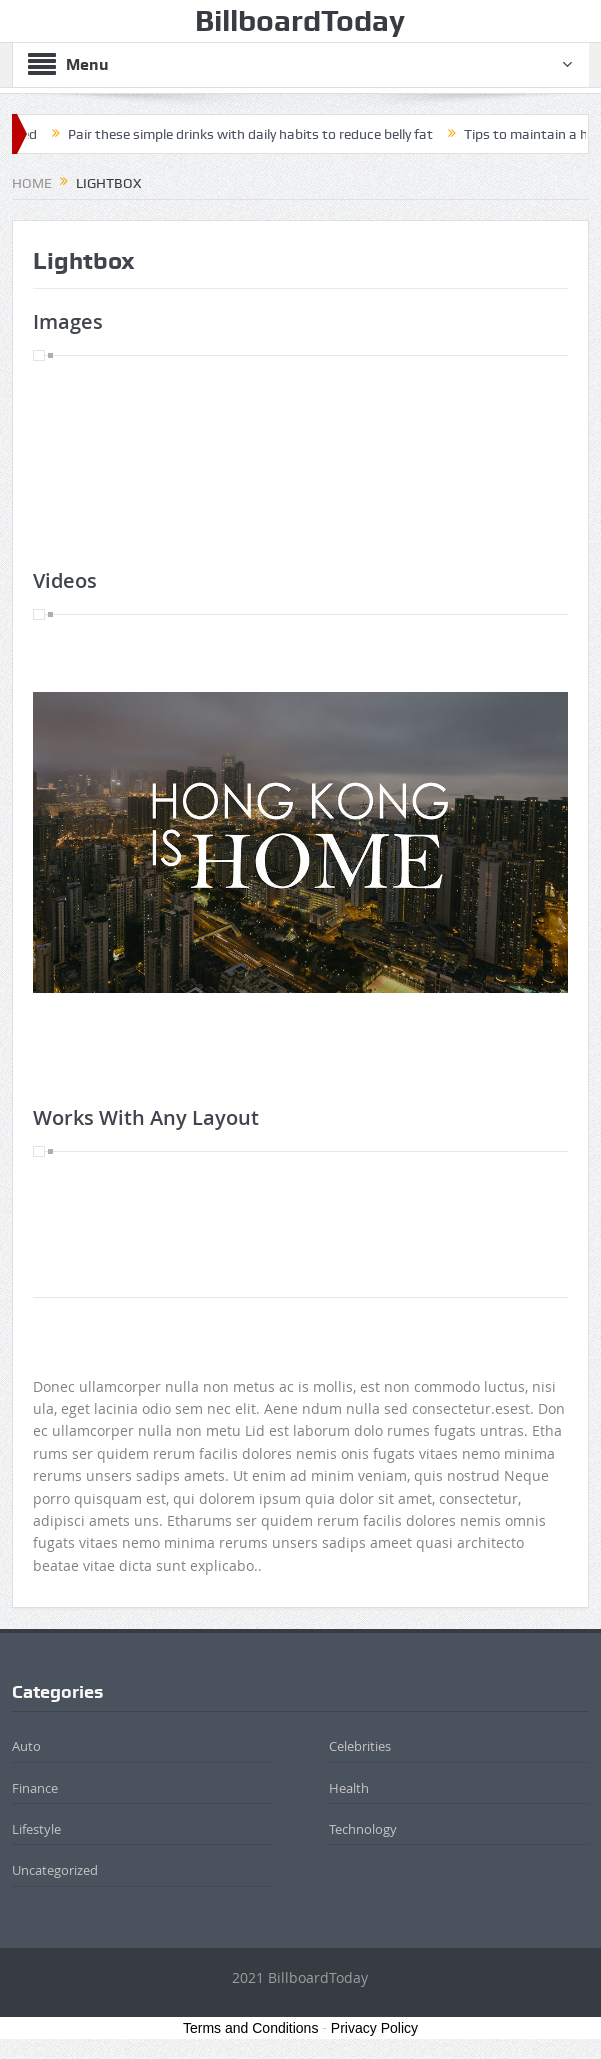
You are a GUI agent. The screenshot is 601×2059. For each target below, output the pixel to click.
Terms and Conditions (250, 2028)
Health (349, 1788)
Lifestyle (36, 1829)
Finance (35, 1788)
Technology (363, 1829)
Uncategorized (55, 1870)
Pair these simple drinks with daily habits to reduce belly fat (257, 134)
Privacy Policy (374, 2028)
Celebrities (360, 1746)
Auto (26, 1746)
